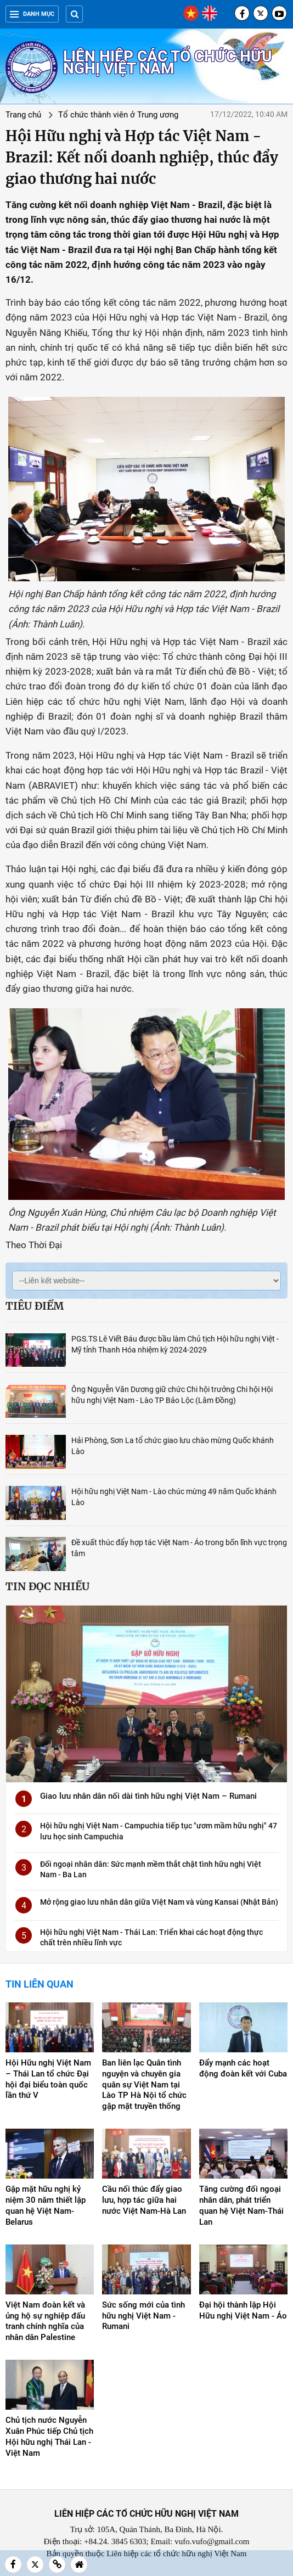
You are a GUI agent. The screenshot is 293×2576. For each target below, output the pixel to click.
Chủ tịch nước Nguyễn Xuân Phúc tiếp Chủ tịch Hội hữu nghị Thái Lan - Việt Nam (49, 2436)
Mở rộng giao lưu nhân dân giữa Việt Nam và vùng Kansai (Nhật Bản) (159, 1902)
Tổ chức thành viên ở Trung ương (118, 114)
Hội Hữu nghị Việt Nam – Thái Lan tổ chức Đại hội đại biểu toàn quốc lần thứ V (48, 2079)
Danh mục (32, 14)
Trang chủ (23, 114)
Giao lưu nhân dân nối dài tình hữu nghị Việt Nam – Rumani (148, 1796)
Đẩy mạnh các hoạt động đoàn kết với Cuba (243, 2068)
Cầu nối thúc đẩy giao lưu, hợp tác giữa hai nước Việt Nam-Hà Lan (144, 2200)
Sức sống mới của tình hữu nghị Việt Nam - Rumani (143, 2316)
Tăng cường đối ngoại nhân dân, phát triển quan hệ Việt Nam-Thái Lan (241, 2205)
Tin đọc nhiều (47, 1586)
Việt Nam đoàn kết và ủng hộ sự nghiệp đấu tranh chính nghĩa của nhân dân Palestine (45, 2321)
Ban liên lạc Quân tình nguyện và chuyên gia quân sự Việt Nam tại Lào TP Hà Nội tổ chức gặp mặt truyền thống (144, 2085)
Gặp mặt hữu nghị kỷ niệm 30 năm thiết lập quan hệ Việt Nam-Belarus (45, 2205)
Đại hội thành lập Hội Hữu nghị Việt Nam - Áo (243, 2310)
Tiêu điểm (34, 1305)
